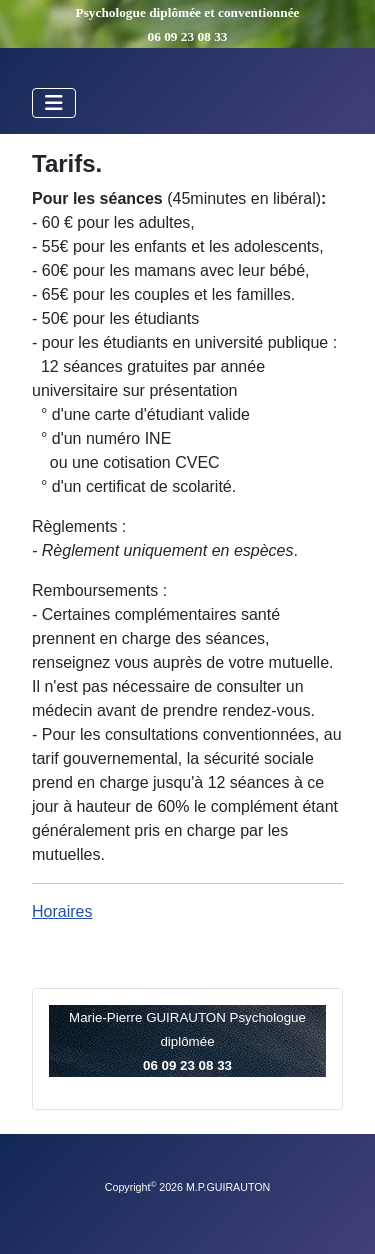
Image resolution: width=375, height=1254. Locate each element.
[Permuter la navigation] (54, 103)
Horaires (62, 911)
